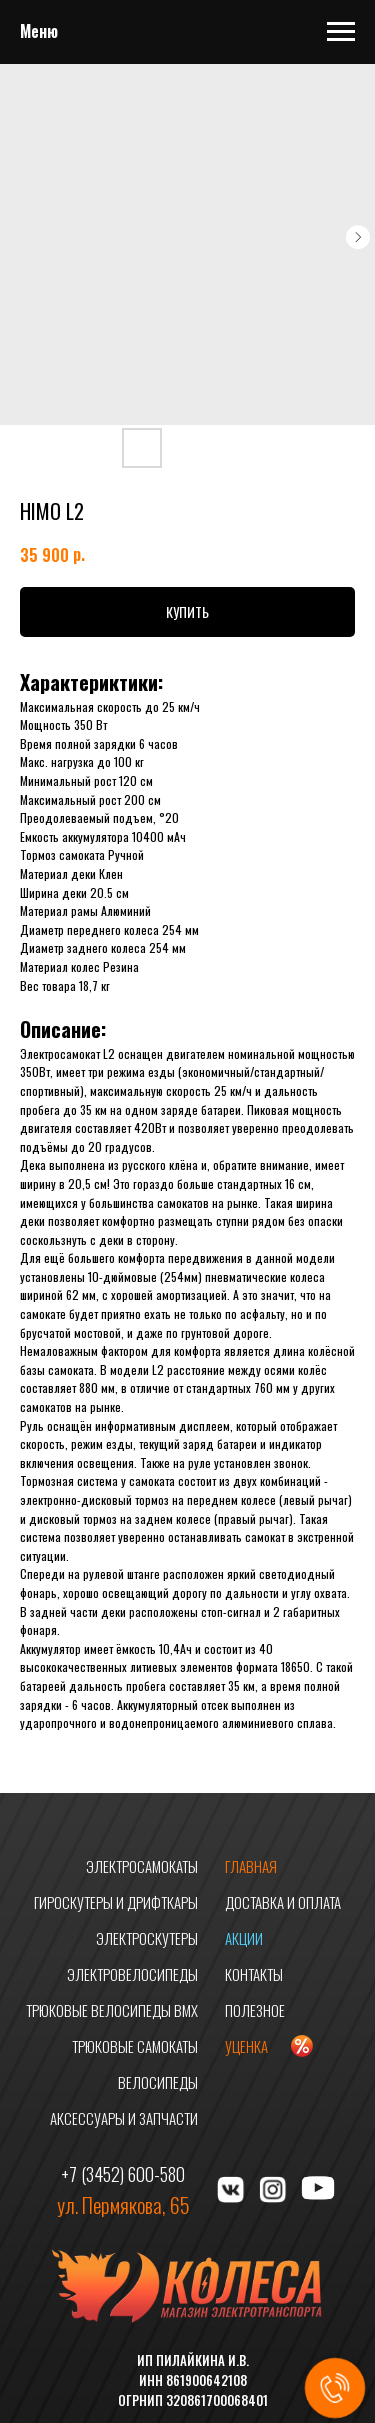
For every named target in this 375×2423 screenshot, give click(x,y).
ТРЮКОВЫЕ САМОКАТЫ (135, 2046)
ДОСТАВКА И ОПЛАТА (283, 1902)
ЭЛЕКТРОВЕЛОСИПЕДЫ (132, 1974)
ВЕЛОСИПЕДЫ (158, 2082)
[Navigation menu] (341, 32)
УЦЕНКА (246, 2046)
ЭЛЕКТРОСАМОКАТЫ (142, 1866)
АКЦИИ (244, 1938)
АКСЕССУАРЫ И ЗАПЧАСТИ (124, 2118)
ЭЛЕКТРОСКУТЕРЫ (147, 1938)
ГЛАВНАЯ (251, 1866)
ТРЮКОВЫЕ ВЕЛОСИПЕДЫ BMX (112, 2010)
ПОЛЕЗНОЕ (255, 2010)
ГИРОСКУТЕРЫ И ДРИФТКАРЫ (116, 1902)
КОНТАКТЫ (254, 1974)
